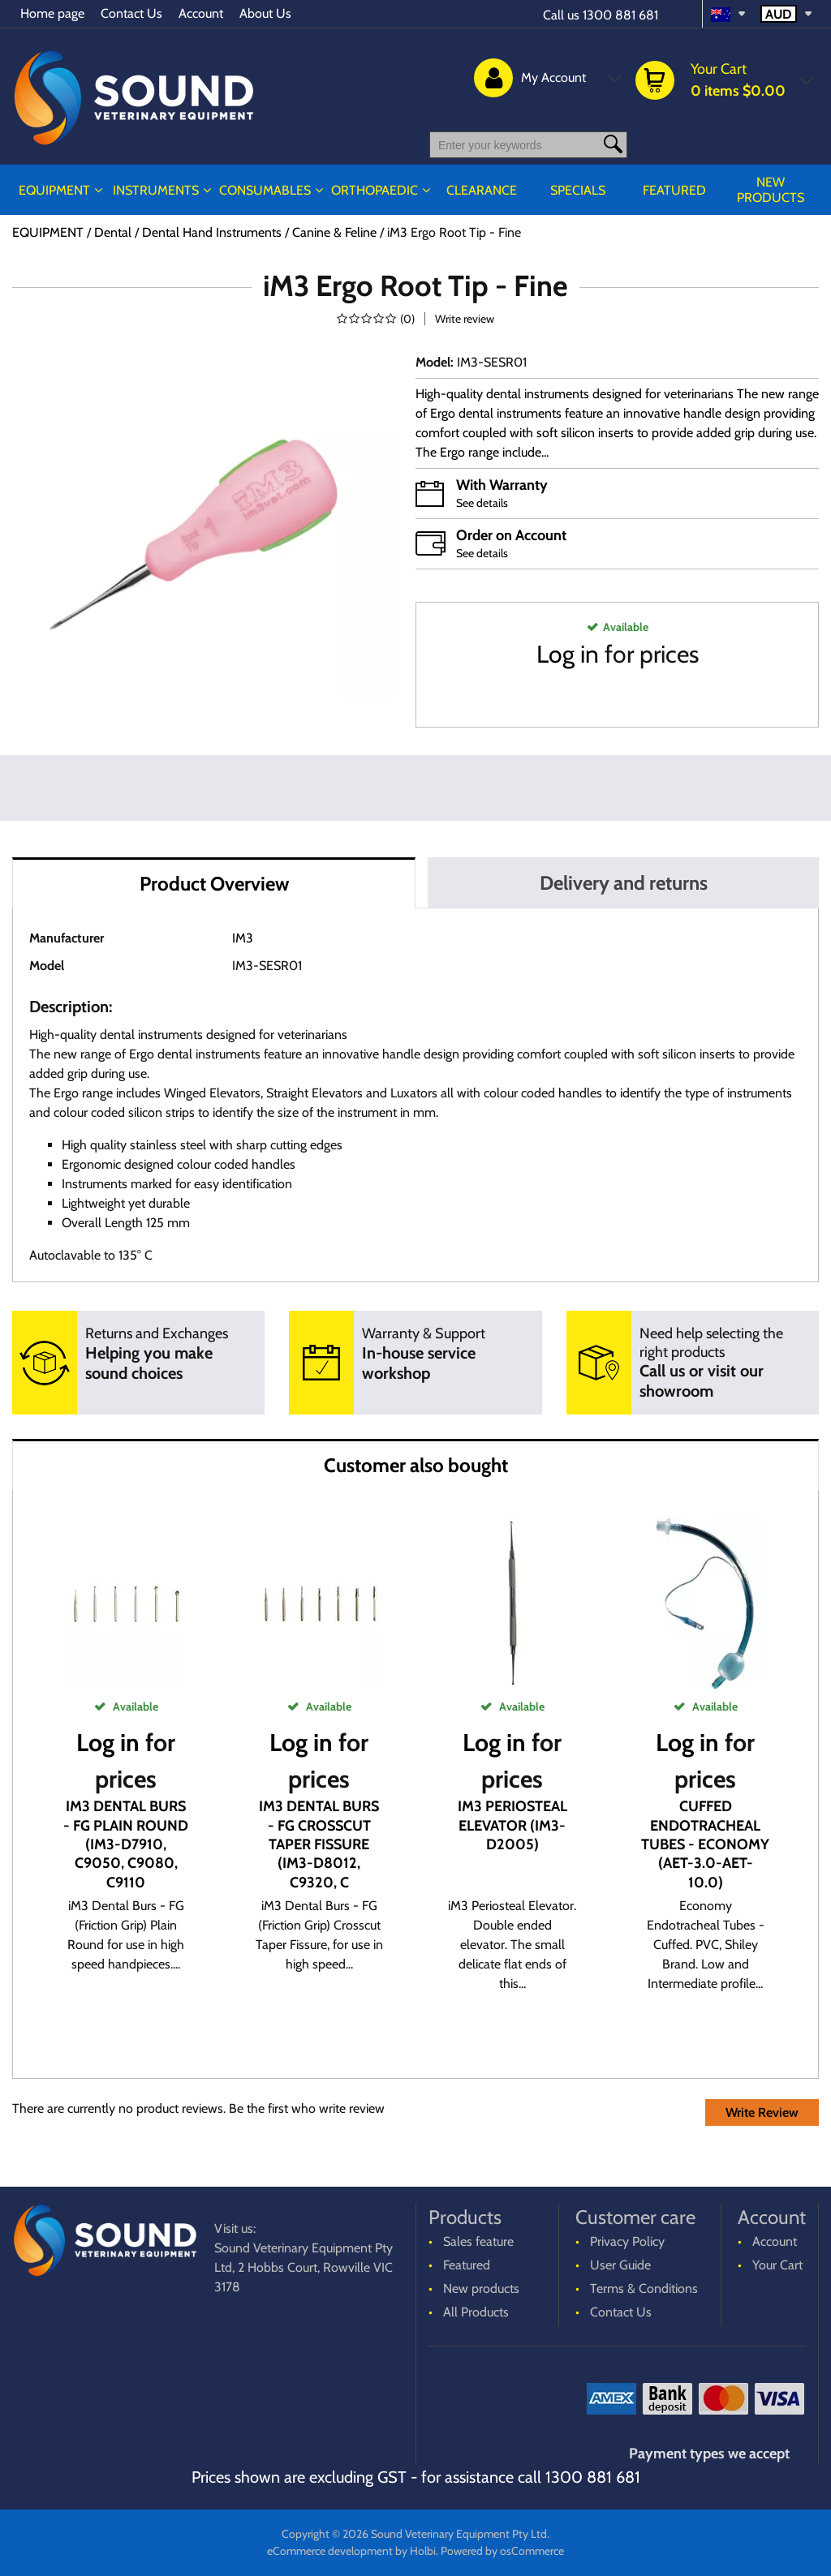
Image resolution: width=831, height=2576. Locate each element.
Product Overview (214, 883)
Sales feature (478, 2241)
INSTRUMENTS (156, 190)
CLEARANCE (481, 190)
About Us (265, 13)
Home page (52, 13)
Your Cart (777, 2265)
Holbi (423, 2551)
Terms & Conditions (644, 2288)
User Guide (620, 2265)
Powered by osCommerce (502, 2551)
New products (770, 189)
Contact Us (131, 13)
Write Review (762, 2112)
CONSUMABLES (265, 190)
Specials (577, 190)
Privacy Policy (627, 2241)
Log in (567, 654)
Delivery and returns (624, 883)
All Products (476, 2312)
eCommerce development (330, 2551)
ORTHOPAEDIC (374, 190)
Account (201, 13)
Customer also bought (416, 1465)
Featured (674, 190)
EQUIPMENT (54, 190)
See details (482, 503)
